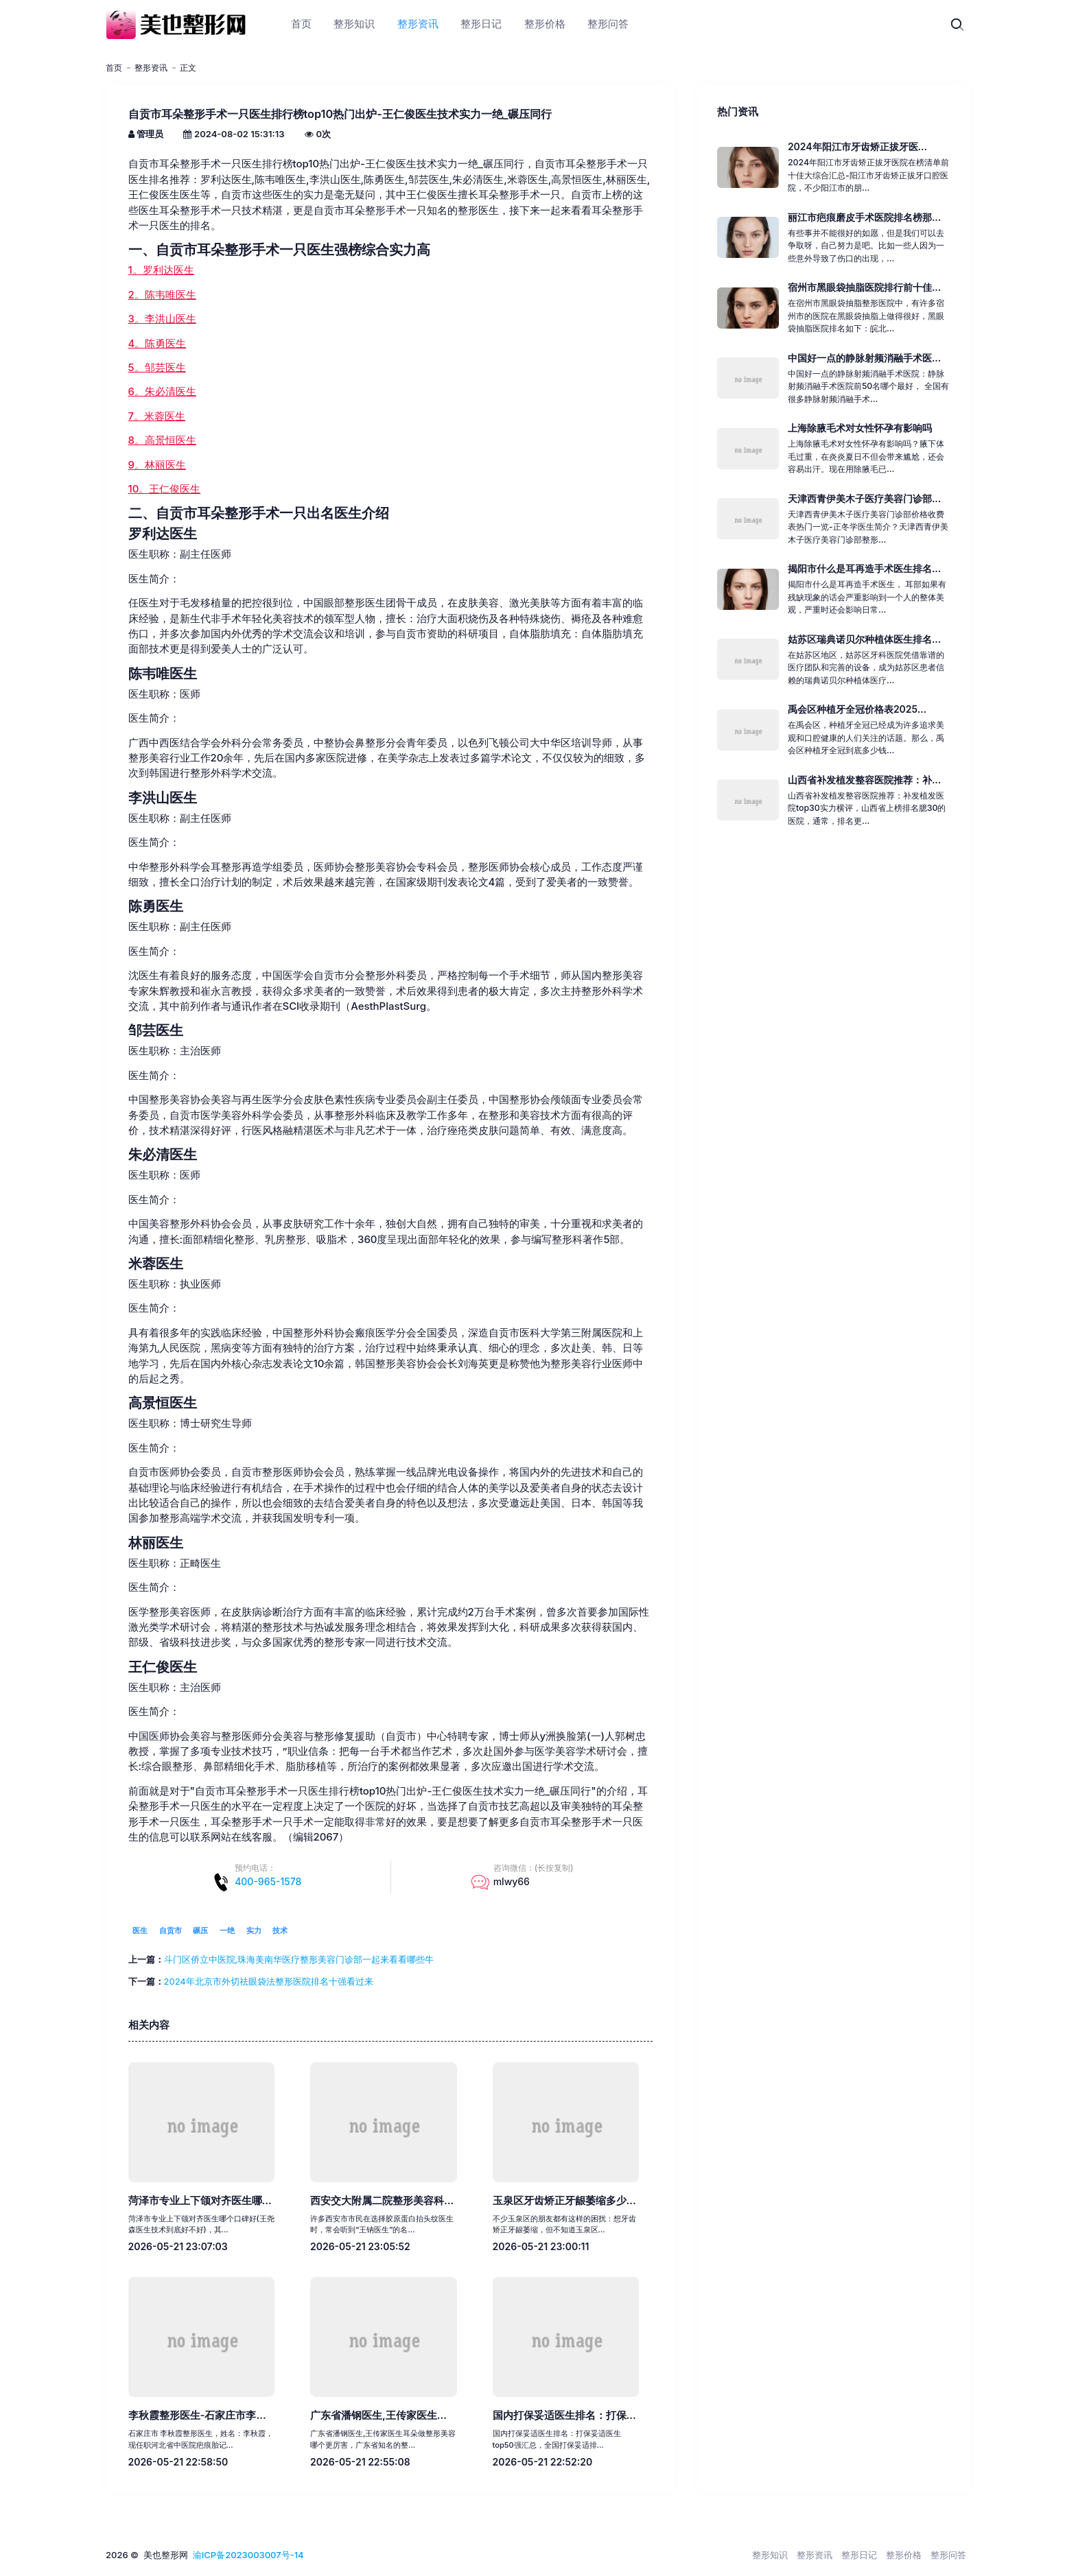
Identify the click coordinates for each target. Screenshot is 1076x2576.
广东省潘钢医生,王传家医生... (378, 2415)
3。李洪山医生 (162, 319)
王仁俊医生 (162, 1667)
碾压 (200, 1930)
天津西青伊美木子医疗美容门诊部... (864, 498)
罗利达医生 (162, 533)
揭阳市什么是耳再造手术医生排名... (864, 568)
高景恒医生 (162, 1403)
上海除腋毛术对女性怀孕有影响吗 (860, 428)
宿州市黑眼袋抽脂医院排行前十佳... (864, 287)
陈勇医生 (155, 906)
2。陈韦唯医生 (162, 295)
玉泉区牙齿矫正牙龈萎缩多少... (564, 2201)
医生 (140, 1930)
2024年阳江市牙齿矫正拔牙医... (857, 146)
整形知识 (770, 2554)
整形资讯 (150, 67)
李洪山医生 (162, 798)
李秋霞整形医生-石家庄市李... (197, 2415)
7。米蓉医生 (157, 416)
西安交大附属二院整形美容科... (382, 2201)
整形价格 (904, 2554)
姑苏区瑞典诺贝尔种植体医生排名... (864, 639)
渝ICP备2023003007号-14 (248, 2554)
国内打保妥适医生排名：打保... (564, 2415)
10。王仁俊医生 (164, 489)
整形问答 (948, 2554)
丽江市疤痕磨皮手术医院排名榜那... (864, 217)
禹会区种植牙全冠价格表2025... (857, 709)
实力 (253, 1930)
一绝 (227, 1930)
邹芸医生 (155, 1030)
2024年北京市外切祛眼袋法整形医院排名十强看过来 (268, 1981)
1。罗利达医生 (161, 270)
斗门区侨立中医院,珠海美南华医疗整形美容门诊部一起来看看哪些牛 (299, 1959)
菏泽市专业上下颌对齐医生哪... (200, 2201)
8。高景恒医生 (162, 440)
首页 (114, 67)
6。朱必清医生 (162, 392)
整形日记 (859, 2554)
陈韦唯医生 (162, 673)
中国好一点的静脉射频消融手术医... (864, 358)
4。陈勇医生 (157, 344)
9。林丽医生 (157, 465)
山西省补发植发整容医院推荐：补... (864, 779)
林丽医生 (155, 1543)
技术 (280, 1930)
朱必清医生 (162, 1154)
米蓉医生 (155, 1263)
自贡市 (170, 1930)
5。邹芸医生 (157, 368)
